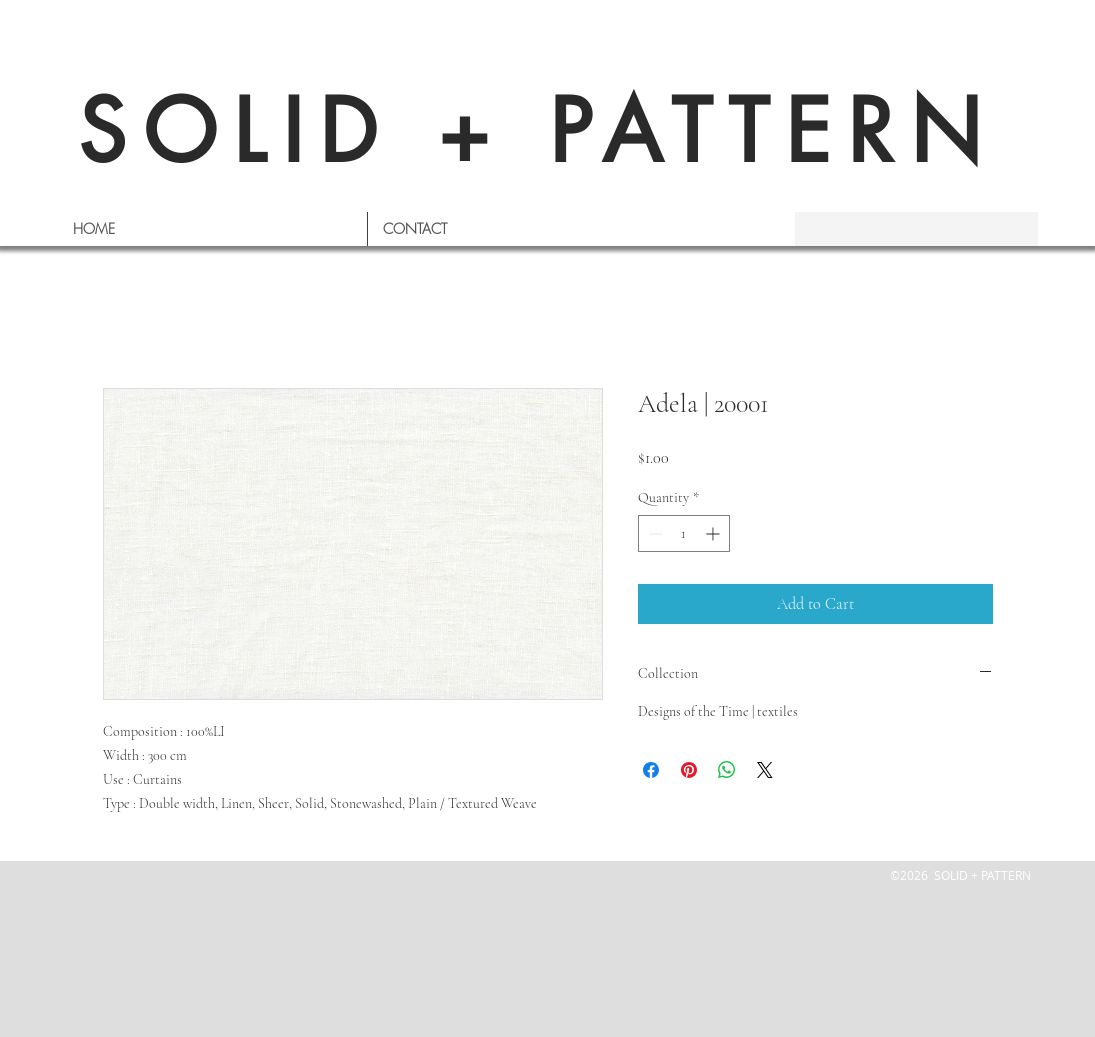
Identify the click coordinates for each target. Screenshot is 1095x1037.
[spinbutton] (684, 533)
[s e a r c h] (907, 229)
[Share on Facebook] (651, 770)
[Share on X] (765, 770)
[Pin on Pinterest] (689, 770)
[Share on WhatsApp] (727, 770)
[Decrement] (653, 533)
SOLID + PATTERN (538, 131)
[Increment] (714, 533)
